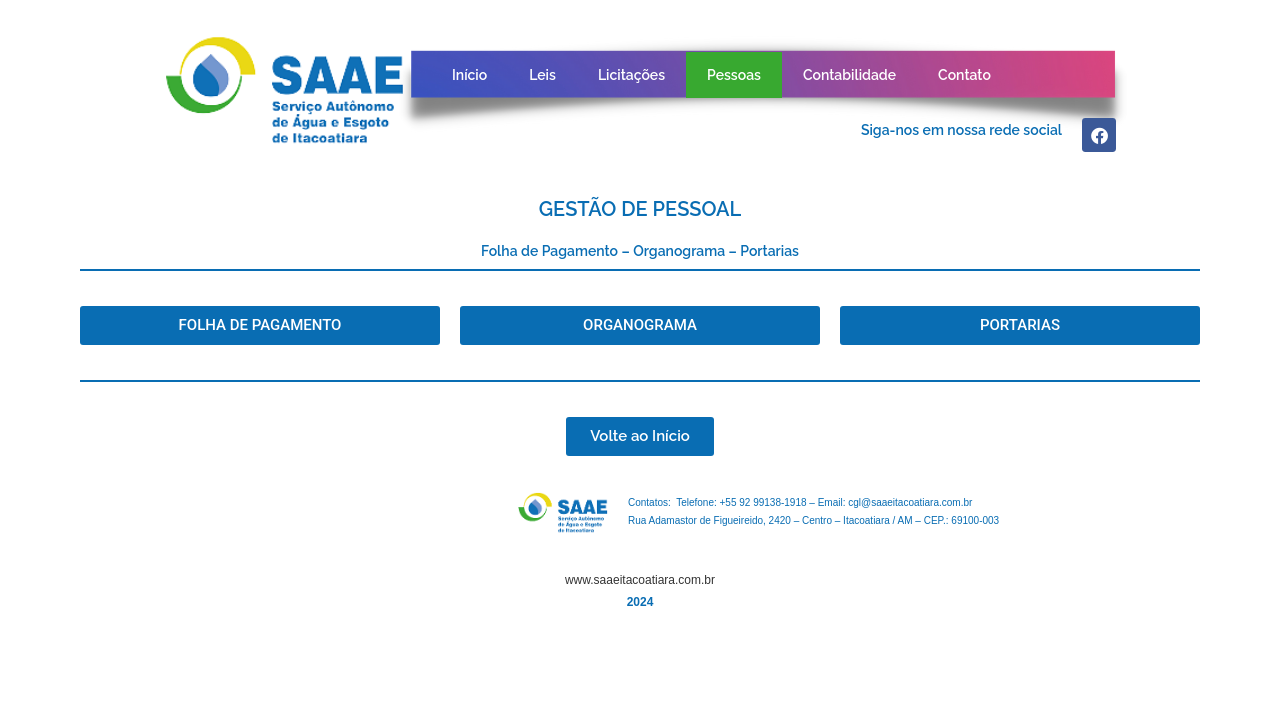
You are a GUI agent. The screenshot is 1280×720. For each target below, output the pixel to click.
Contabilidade (849, 75)
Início (469, 75)
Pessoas (734, 75)
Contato (964, 75)
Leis (542, 75)
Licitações (631, 75)
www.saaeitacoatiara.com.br (640, 580)
